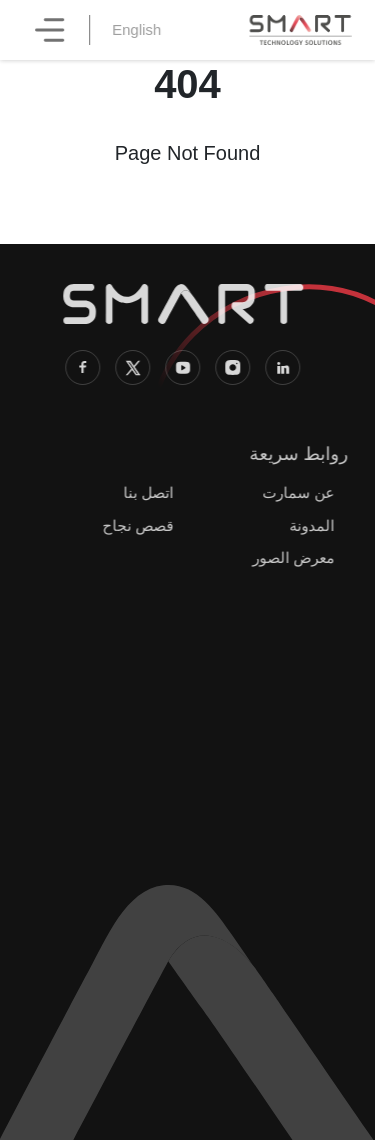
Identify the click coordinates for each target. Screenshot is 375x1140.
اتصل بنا (146, 492)
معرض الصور (290, 557)
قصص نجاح (135, 525)
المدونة (308, 525)
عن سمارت (295, 492)
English (141, 29)
